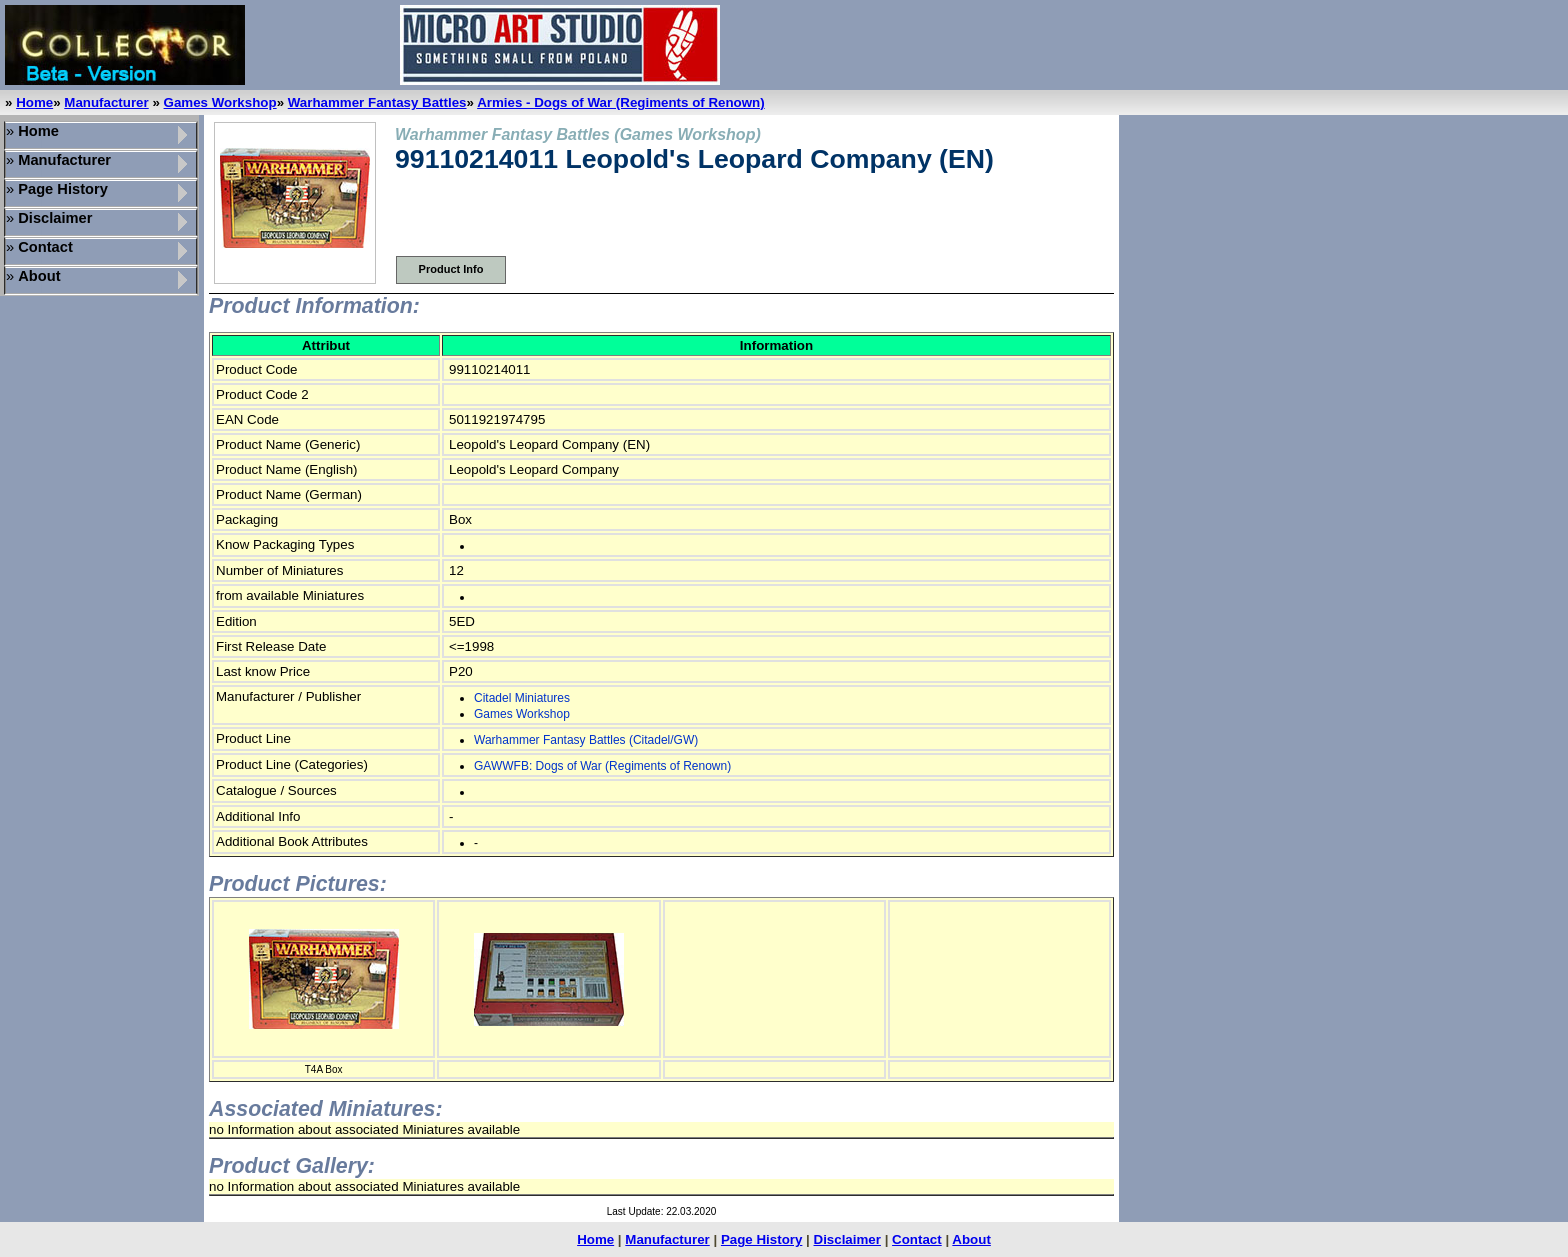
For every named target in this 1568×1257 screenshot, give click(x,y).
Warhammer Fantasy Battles (377, 102)
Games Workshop (220, 102)
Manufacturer (106, 102)
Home (34, 102)
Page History (761, 1239)
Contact (917, 1239)
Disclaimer (847, 1239)
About (971, 1239)
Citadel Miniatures (522, 698)
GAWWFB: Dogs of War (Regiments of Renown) (602, 766)
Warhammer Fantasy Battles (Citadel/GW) (586, 740)
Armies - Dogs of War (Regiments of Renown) (621, 102)
